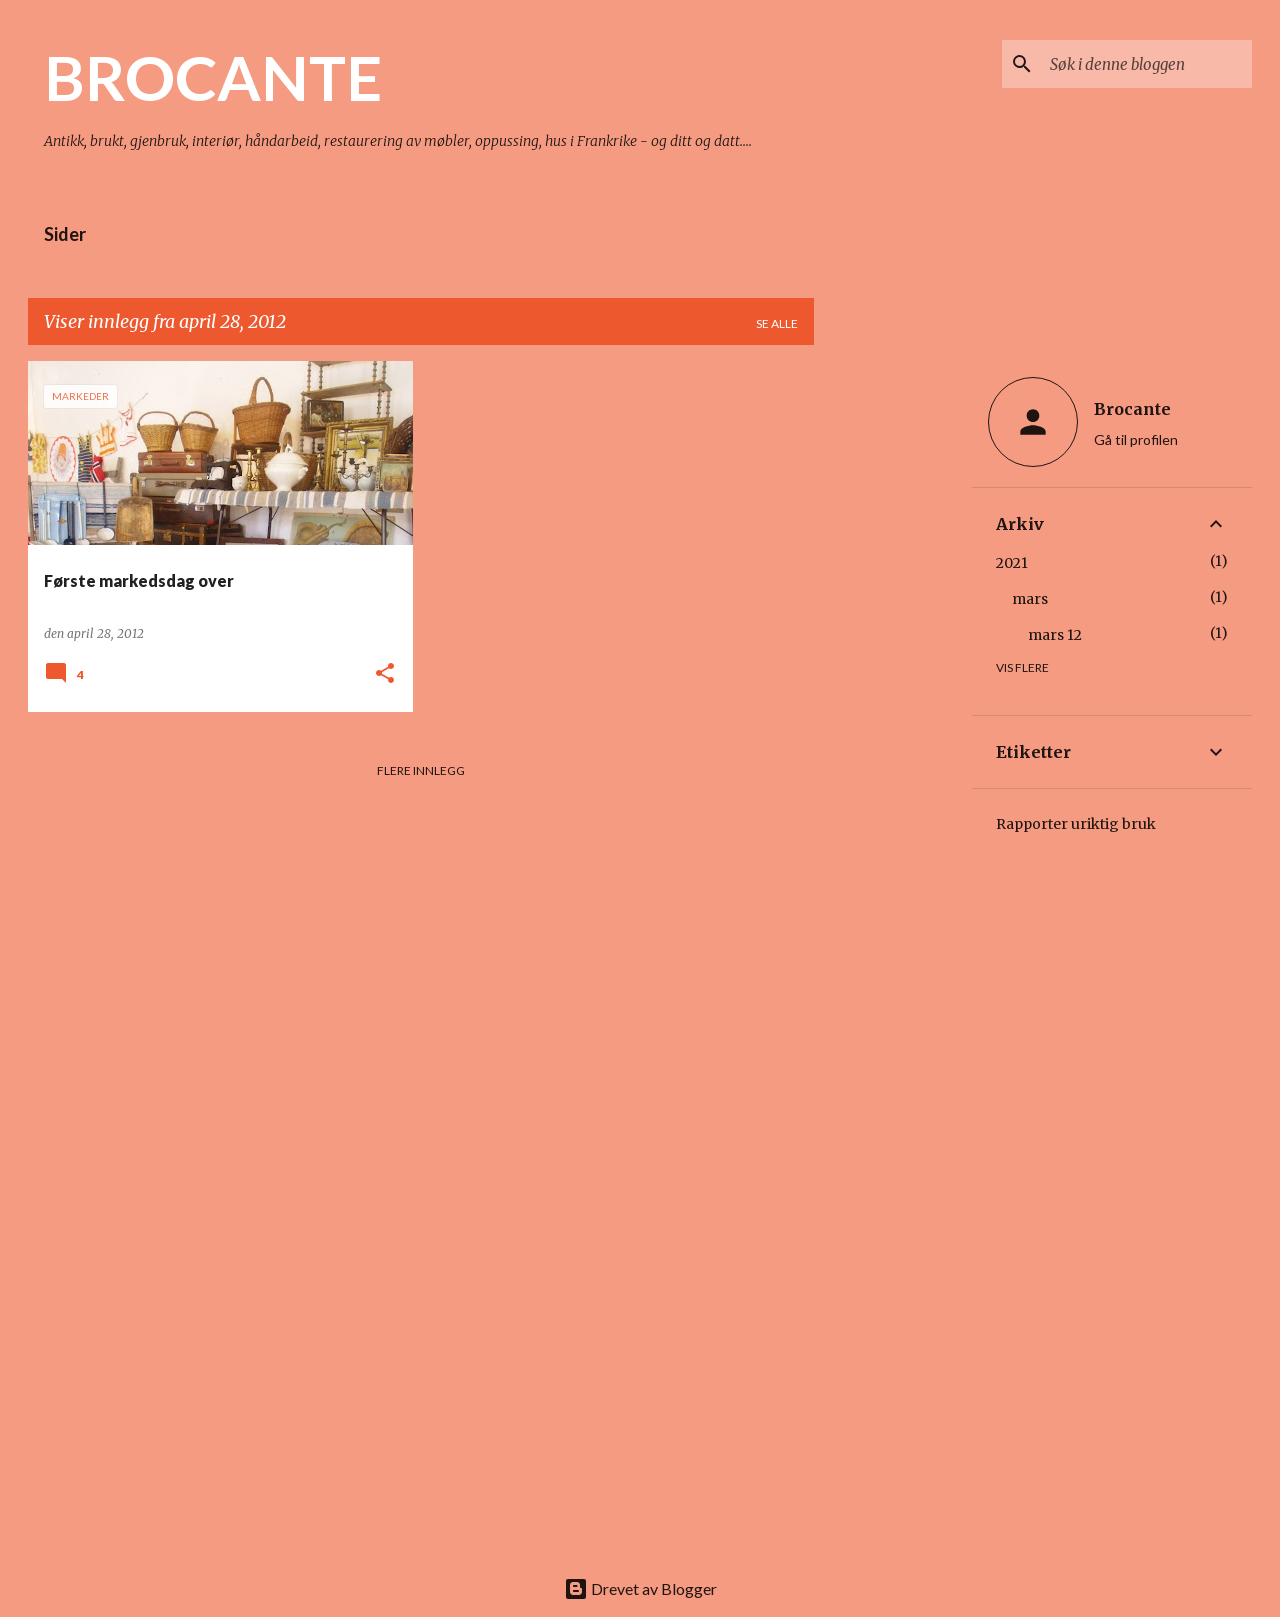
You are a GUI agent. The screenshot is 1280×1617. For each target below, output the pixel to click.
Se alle (777, 323)
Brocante (1132, 409)
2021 (1012, 563)
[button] (385, 674)
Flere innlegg (421, 770)
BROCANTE (213, 77)
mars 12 (1055, 635)
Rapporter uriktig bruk (1076, 824)
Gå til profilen (1136, 439)
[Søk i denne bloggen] (1147, 64)
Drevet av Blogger (640, 1588)
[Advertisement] (893, 661)
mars (1030, 599)
